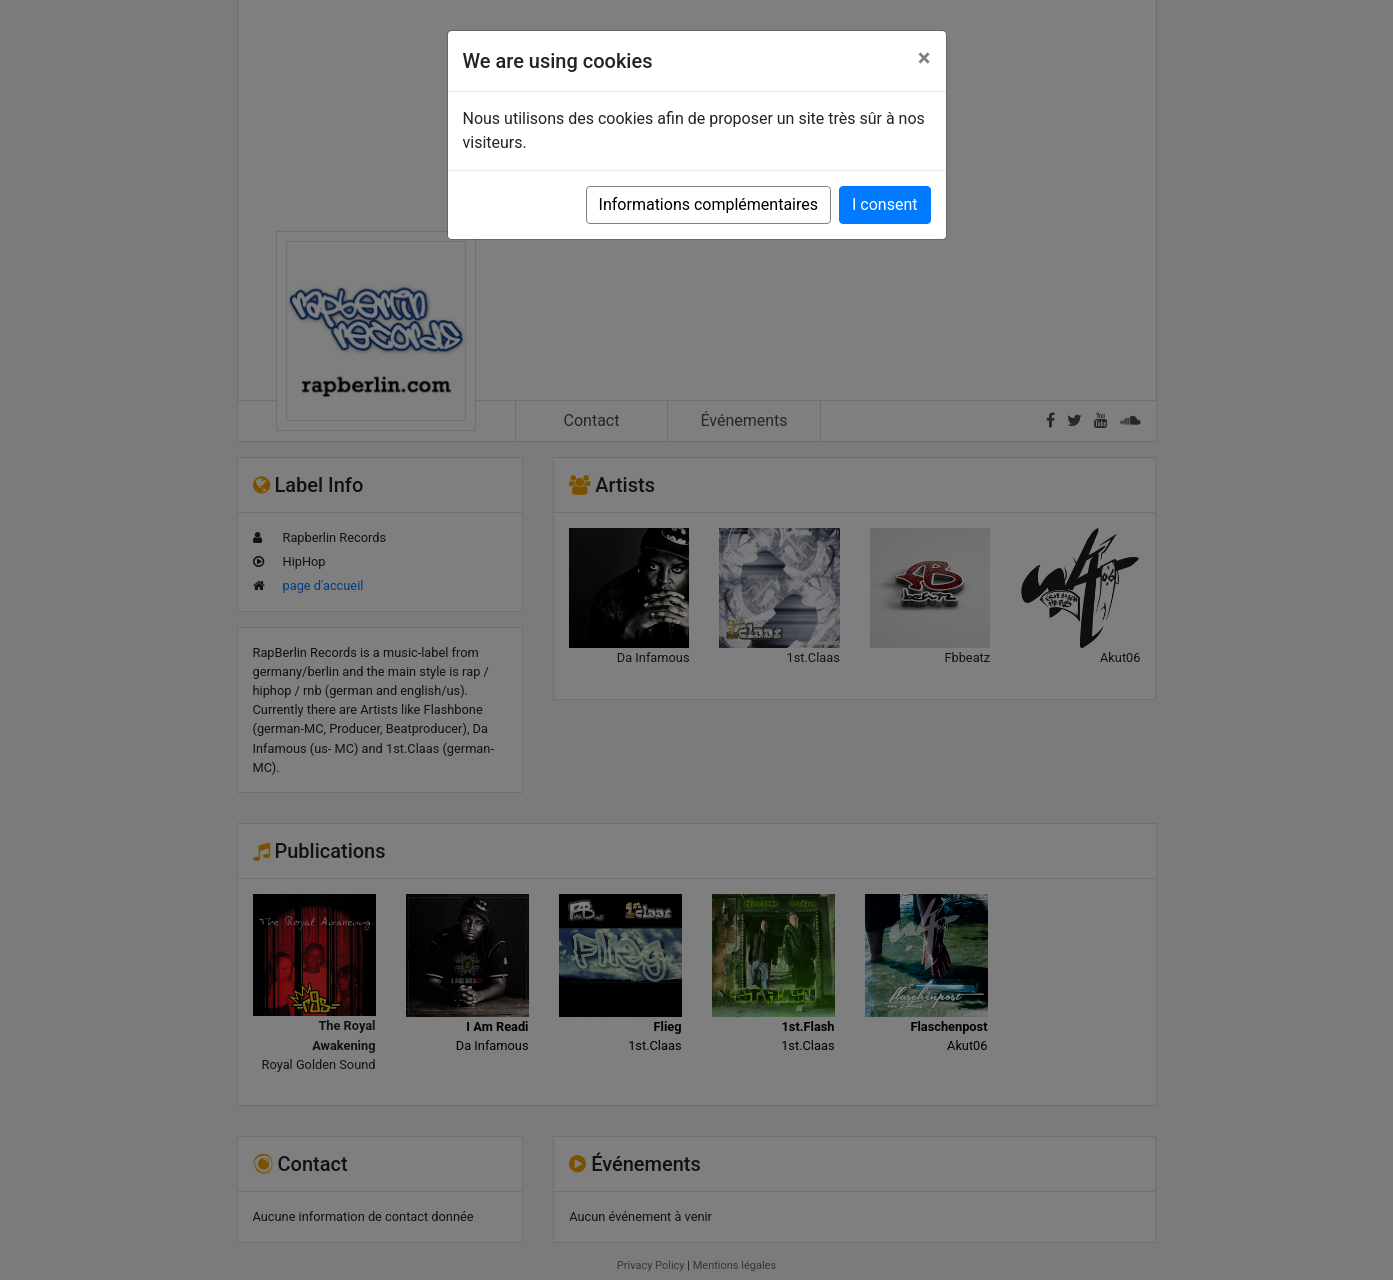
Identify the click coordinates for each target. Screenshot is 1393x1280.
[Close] (924, 58)
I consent (884, 204)
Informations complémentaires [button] (708, 204)
